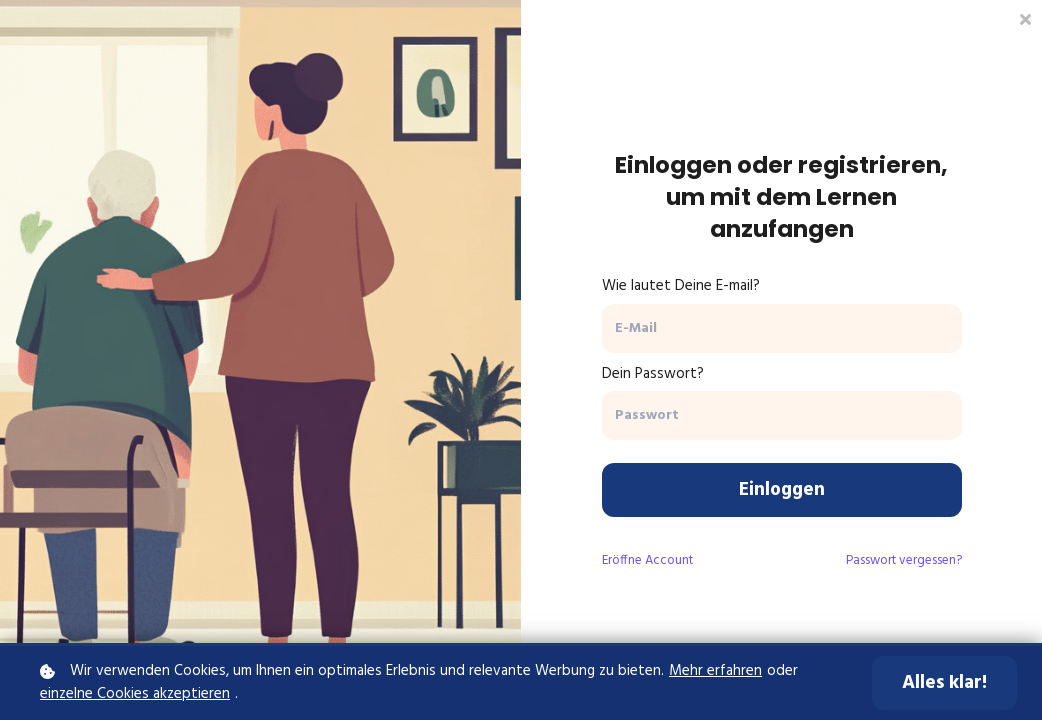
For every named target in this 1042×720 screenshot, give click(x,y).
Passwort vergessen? (904, 560)
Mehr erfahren (715, 671)
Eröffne (647, 560)
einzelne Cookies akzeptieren (135, 694)
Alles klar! (944, 683)
